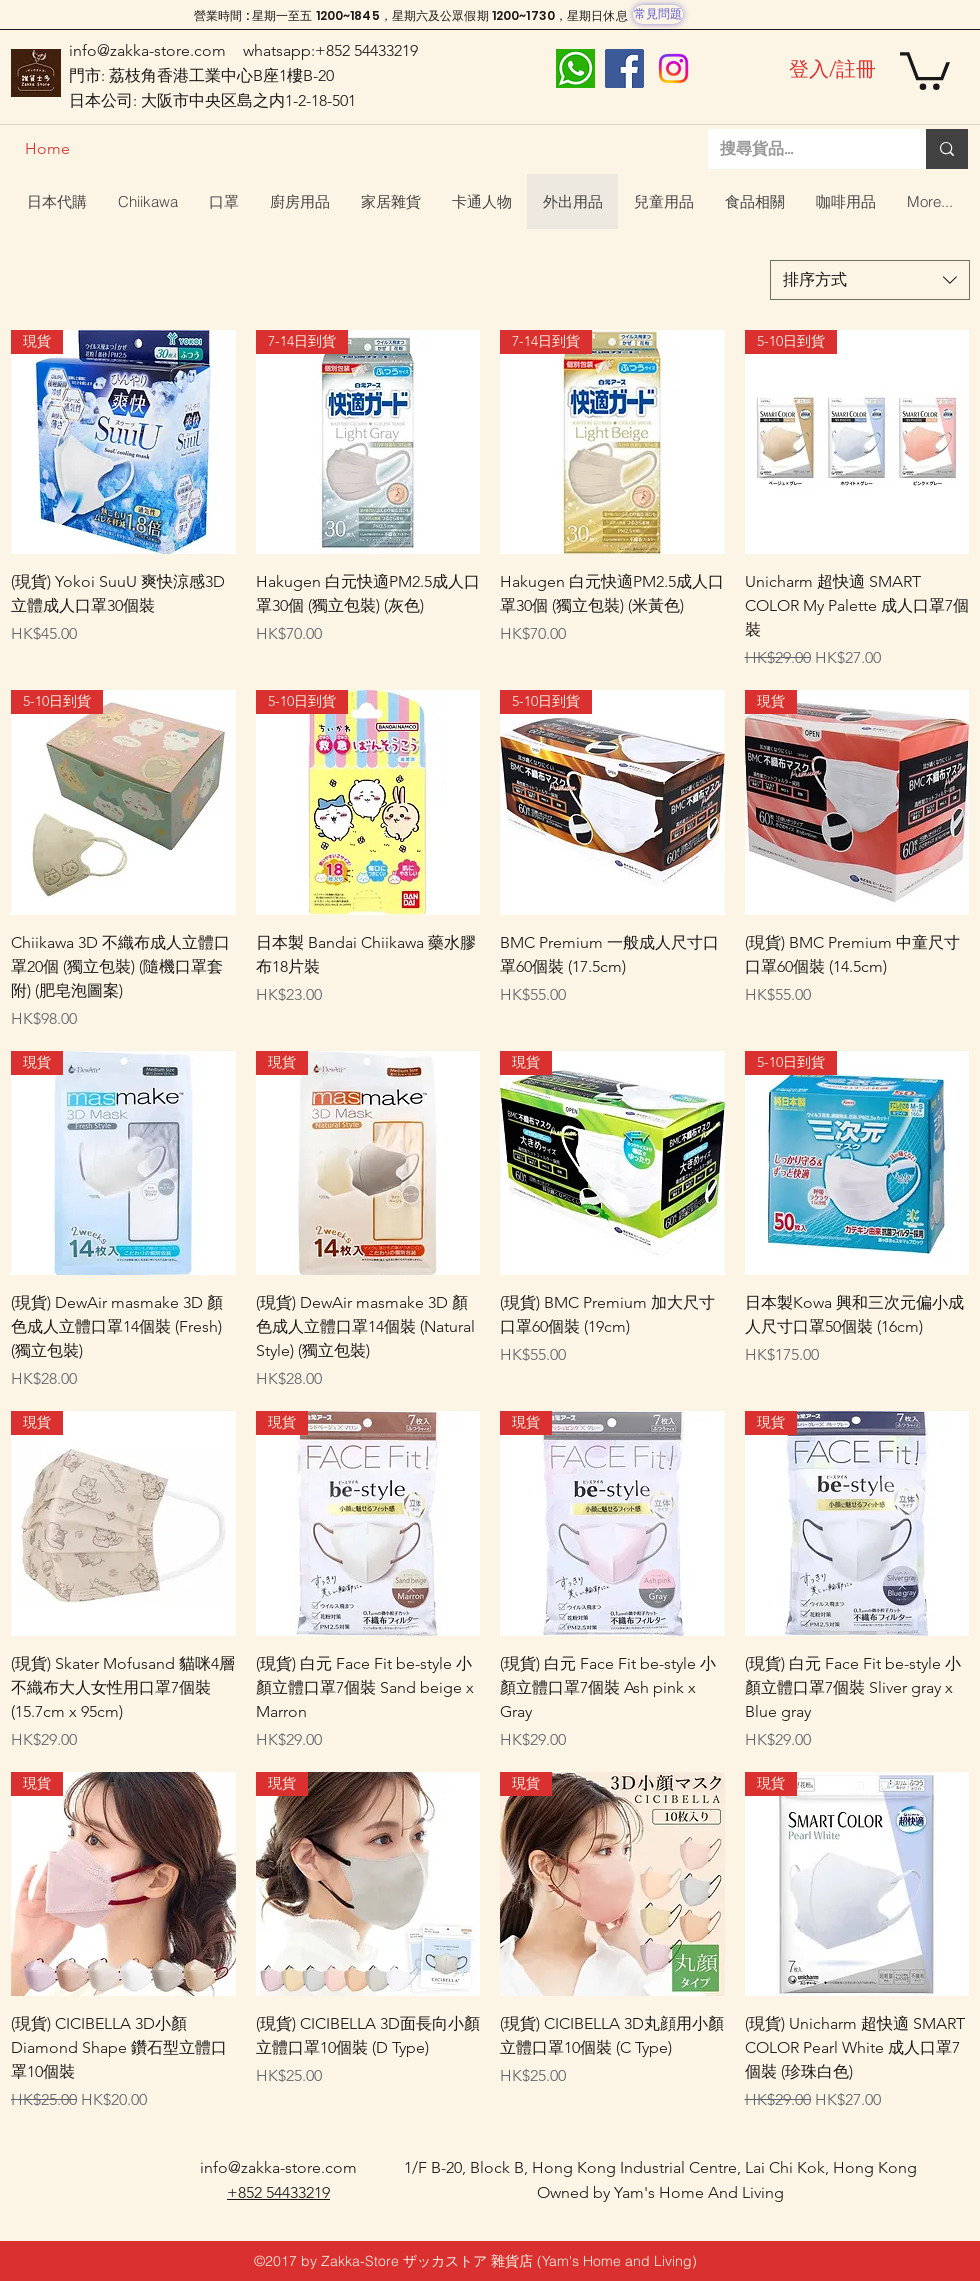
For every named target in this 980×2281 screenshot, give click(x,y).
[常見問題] (658, 14)
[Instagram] (673, 68)
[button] (925, 69)
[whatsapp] (575, 68)
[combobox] (870, 280)
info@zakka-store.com (147, 50)
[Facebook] (624, 68)
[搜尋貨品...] (802, 149)
